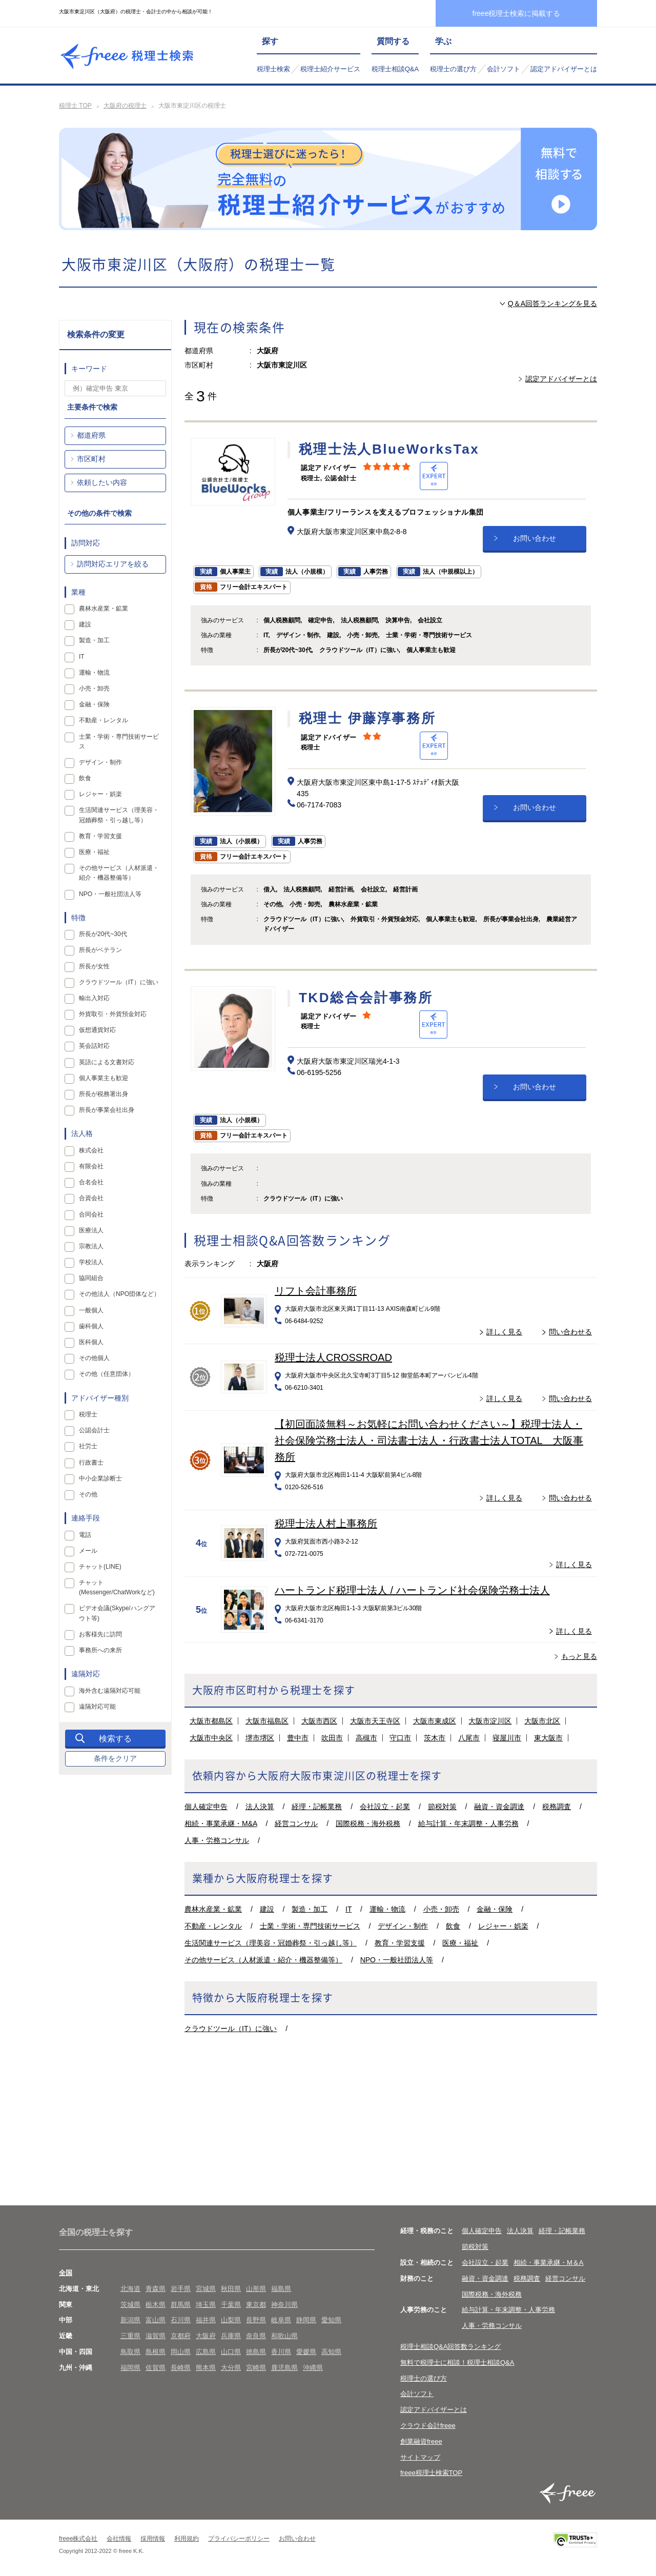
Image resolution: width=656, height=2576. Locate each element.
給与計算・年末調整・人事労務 (468, 1823)
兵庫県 (231, 2336)
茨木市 (434, 1738)
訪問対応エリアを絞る (113, 564)
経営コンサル (296, 1823)
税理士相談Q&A (395, 69)
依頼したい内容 (102, 482)
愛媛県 (306, 2352)
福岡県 (130, 2367)
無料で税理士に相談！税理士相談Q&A (457, 2362)
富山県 (156, 2320)
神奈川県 (284, 2304)
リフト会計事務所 (316, 1290)
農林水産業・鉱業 (213, 1909)
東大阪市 (548, 1738)
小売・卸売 (441, 1909)
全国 (65, 2273)
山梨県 (231, 2320)
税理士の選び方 (453, 69)
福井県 (206, 2320)
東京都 (256, 2304)
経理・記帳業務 (317, 1806)
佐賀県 (156, 2367)
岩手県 (181, 2289)
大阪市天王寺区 (375, 1721)
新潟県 (130, 2320)
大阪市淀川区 (489, 1721)
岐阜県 (281, 2320)
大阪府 (206, 2336)
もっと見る (579, 1656)
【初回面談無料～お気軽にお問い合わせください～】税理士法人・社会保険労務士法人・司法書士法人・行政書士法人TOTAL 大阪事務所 (429, 1440)
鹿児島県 (284, 2367)
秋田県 (231, 2289)
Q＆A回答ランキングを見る (552, 303)
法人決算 (259, 1806)
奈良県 (256, 2336)
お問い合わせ (534, 538)
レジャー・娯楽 (503, 1926)
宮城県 (206, 2289)
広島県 (206, 2352)
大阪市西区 (319, 1721)
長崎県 (181, 2367)
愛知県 (331, 2320)
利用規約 (186, 2538)
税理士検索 (273, 69)
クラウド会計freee (428, 2425)
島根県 (156, 2352)
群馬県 (181, 2304)
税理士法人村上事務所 (326, 1523)
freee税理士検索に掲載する (517, 13)
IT (348, 1909)
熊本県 (206, 2367)
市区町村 (91, 459)
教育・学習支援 (400, 1943)
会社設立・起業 (385, 1806)
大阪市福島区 (267, 1721)
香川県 (281, 2352)
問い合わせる (570, 1332)
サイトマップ (420, 2457)
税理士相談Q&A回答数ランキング (450, 2346)
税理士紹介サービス (330, 69)
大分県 (231, 2367)
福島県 (281, 2289)
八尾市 (469, 1738)
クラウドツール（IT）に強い (230, 2028)
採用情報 (152, 2538)
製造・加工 (309, 1909)
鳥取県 (130, 2352)
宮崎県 (256, 2367)
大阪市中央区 (211, 1738)
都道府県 (91, 435)
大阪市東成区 (434, 1721)
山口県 (231, 2352)
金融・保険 (494, 1909)
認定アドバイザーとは (563, 69)
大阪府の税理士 (125, 105)
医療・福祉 (460, 1943)
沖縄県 (313, 2367)
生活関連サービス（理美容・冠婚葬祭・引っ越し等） (270, 1943)
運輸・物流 (387, 1909)
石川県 (181, 2320)
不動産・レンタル (213, 1926)
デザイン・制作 (403, 1926)
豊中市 (298, 1738)
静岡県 (306, 2320)
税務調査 (556, 1806)
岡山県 (181, 2352)
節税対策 (442, 1806)
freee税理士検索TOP (431, 2473)
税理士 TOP (75, 105)
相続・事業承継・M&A (220, 1823)
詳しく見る (504, 1332)
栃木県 (156, 2304)
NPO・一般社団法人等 (396, 1960)
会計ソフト (503, 69)
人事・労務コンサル (216, 1840)
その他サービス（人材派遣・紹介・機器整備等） (263, 1960)
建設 (267, 1909)
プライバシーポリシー (239, 2538)
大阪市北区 (542, 1721)
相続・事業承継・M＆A (549, 2262)
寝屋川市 (507, 1738)
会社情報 (119, 2538)
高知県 (331, 2352)
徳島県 (256, 2352)
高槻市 (366, 1738)
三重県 (130, 2336)
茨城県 (130, 2304)
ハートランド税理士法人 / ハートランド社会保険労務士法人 (412, 1590)
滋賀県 (156, 2336)
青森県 (156, 2289)
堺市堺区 (259, 1738)
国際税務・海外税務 (368, 1823)
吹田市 (332, 1738)
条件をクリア (115, 1758)
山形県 (256, 2289)
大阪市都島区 (211, 1721)
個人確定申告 (206, 1806)
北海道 (130, 2289)
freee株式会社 (78, 2538)
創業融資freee (421, 2441)
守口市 (400, 1738)
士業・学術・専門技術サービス (310, 1926)
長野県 (256, 2320)
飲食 (453, 1926)
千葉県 (231, 2304)
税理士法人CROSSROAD (333, 1357)
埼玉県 (206, 2304)
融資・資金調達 (499, 1806)
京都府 (181, 2336)
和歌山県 (284, 2336)
